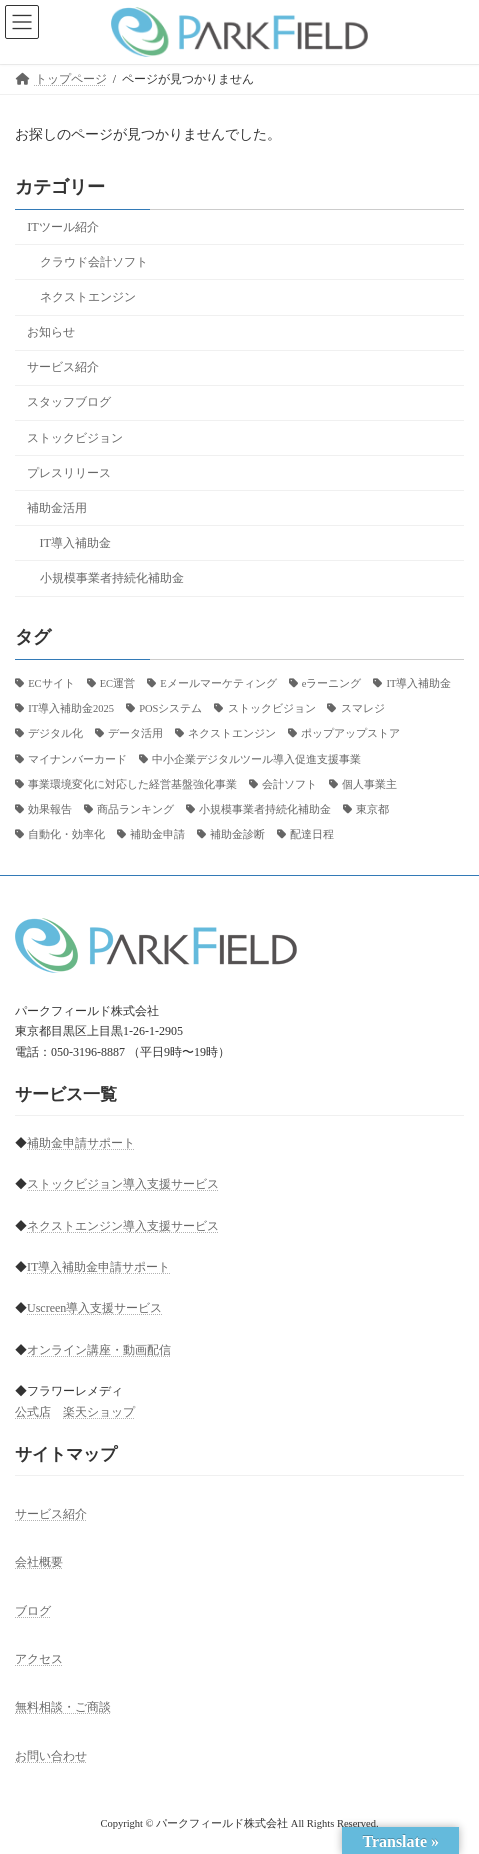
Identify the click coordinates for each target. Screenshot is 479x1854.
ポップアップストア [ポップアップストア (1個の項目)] (350, 733)
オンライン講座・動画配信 (99, 1350)
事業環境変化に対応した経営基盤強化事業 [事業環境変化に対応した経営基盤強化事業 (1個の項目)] (132, 783)
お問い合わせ (51, 1756)
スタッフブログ (69, 402)
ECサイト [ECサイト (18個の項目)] (51, 683)
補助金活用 (57, 508)
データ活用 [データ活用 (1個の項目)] (135, 733)
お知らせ (51, 332)
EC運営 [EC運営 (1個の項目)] (117, 683)
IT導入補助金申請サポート (98, 1267)
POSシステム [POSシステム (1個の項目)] (170, 708)
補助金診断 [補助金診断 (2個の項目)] (237, 834)
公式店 (33, 1412)
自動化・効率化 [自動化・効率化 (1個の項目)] (66, 834)
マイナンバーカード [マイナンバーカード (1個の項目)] (77, 758)
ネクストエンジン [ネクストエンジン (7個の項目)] (232, 733)
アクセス (39, 1659)
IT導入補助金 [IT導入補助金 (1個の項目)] (418, 683)
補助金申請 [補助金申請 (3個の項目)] (157, 834)
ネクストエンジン (88, 297)
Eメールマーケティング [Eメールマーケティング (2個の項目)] (218, 683)
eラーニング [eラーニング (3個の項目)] (332, 683)
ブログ (33, 1611)
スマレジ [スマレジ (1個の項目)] (363, 708)
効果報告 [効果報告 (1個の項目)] (50, 809)
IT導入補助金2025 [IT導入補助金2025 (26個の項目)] (71, 708)
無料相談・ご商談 (63, 1708)
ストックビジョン (75, 437)
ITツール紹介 (63, 227)
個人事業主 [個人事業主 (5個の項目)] (369, 783)
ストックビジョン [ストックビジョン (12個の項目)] (272, 708)
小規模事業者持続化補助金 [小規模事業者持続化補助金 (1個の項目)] (265, 809)
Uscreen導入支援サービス (94, 1308)
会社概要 (39, 1562)
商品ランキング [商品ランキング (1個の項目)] (135, 809)
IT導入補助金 (76, 543)
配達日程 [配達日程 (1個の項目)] (312, 834)
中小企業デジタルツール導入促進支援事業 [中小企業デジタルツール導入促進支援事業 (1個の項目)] (256, 758)
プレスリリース (69, 472)
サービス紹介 (63, 367)
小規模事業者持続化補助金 (112, 578)
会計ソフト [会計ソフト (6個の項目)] (289, 783)
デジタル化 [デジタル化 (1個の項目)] (55, 733)
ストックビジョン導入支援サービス (123, 1184)
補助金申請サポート (81, 1143)
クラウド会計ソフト (94, 262)
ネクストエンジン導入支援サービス (123, 1226)
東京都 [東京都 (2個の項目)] (372, 809)
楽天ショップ (99, 1412)
